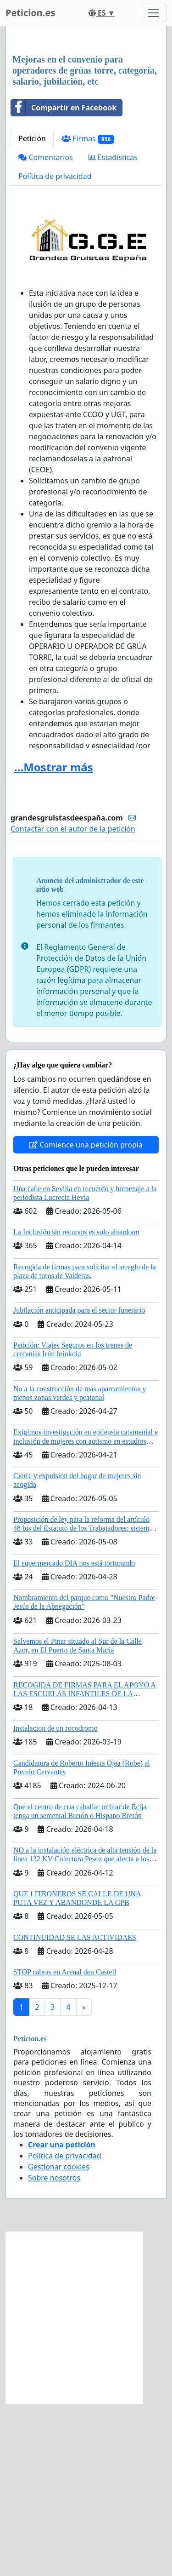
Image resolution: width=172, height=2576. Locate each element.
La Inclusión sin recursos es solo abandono (76, 1404)
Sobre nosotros (54, 2350)
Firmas (87, 311)
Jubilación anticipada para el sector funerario (79, 1482)
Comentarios (45, 330)
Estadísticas (113, 330)
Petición (32, 311)
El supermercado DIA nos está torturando (74, 1735)
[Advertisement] (86, 127)
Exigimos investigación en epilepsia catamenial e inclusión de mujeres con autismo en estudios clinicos (85, 1613)
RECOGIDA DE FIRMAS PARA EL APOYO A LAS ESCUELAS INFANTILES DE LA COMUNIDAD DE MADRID (84, 1866)
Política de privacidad (55, 349)
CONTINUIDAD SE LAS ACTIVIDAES (74, 2110)
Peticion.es (30, 12)
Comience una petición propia (86, 1317)
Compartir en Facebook (64, 280)
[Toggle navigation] (153, 13)
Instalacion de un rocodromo (55, 1901)
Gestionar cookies (58, 2339)
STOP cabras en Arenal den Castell (64, 2144)
